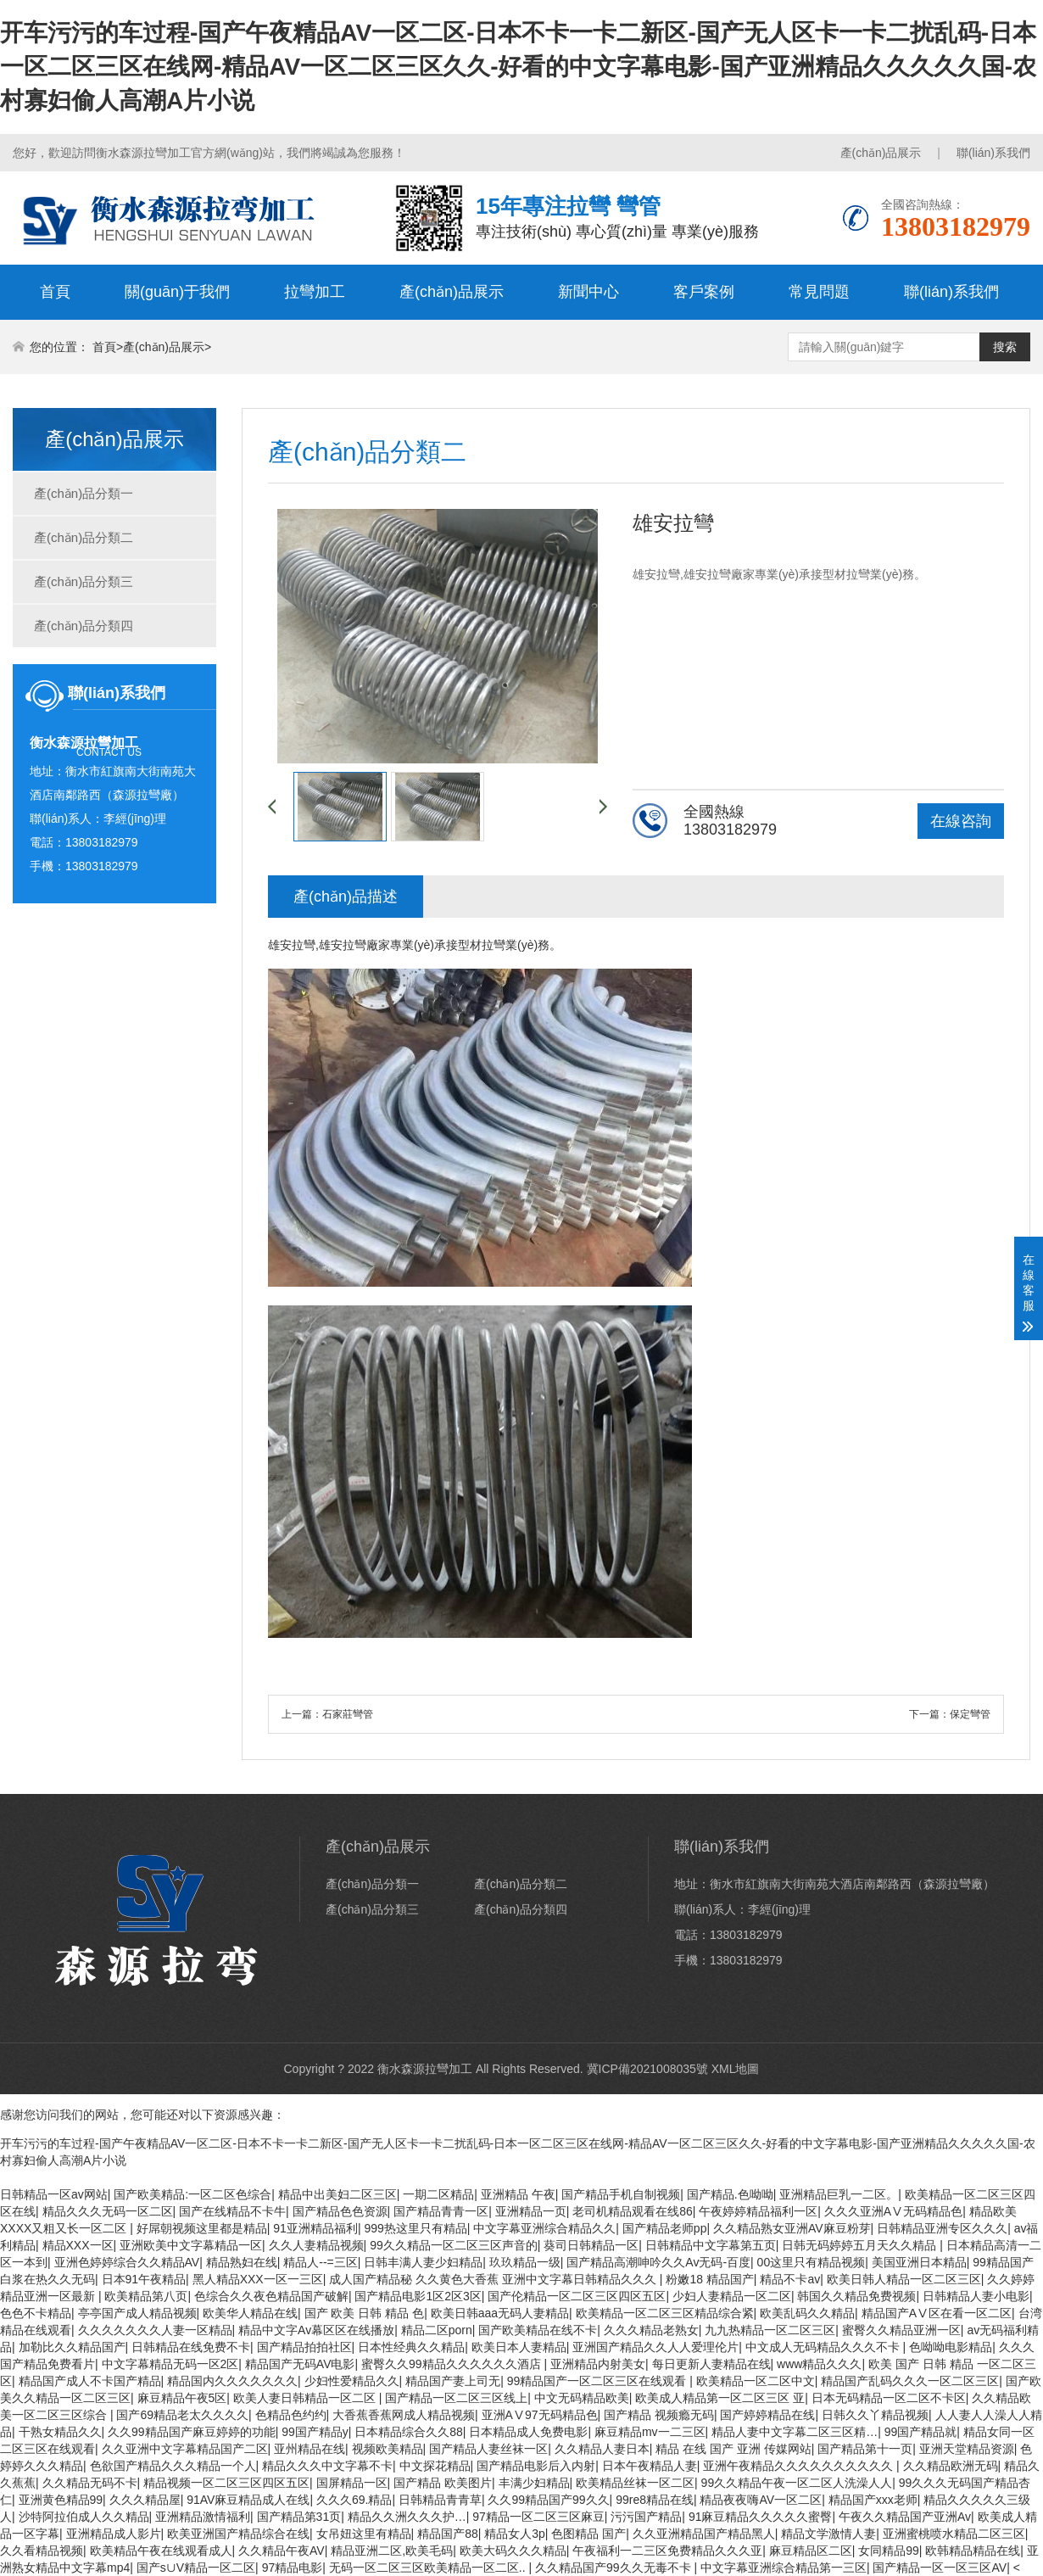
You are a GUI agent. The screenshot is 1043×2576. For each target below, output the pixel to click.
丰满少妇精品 (534, 2482)
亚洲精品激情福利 (202, 2516)
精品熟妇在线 (241, 2262)
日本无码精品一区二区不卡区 (889, 2398)
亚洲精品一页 (530, 2211)
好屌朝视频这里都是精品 (202, 2228)
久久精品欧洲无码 (950, 2466)
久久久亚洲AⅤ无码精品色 (893, 2211)
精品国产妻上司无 (452, 2381)
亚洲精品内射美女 (597, 2364)
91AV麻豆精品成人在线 (248, 2499)
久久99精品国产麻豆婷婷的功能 (192, 2432)
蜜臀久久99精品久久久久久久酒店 (452, 2364)
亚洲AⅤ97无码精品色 (540, 2415)
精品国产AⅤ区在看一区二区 (937, 2313)
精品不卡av (790, 2279)
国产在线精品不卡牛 (232, 2211)
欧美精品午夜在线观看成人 (161, 2550)
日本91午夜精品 (144, 2279)
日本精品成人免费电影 (528, 2432)
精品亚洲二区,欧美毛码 (392, 2550)
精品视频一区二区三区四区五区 (226, 2482)
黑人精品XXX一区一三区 (257, 2279)
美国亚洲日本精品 (919, 2262)
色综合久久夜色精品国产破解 (271, 2296)
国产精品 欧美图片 (442, 2482)
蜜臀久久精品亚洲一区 (901, 2330)
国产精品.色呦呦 (730, 2194)
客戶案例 (703, 291)
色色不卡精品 (35, 2313)
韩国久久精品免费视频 (856, 2296)
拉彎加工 (314, 291)
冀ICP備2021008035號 (647, 2069)
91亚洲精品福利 (315, 2228)
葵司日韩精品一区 (591, 2245)
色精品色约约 (290, 2415)
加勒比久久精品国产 (72, 2347)
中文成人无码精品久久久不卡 (824, 2347)
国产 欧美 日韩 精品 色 (364, 2313)
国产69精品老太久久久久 (182, 2415)
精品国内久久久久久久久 (232, 2381)
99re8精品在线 (655, 2499)
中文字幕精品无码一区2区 (170, 2364)
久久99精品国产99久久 (548, 2499)
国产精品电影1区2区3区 (417, 2296)
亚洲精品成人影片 (113, 2533)
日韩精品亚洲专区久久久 (942, 2228)
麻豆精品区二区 (810, 2550)
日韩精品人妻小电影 (976, 2296)
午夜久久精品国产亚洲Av (905, 2516)
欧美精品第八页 (145, 2296)
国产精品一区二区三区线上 (456, 2398)
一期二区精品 (438, 2194)
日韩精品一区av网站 (54, 2194)
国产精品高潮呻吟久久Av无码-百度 (658, 2262)
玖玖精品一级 (525, 2262)
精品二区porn (436, 2330)
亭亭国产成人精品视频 (137, 2313)
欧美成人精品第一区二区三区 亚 (720, 2398)
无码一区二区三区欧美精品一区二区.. (429, 2567)
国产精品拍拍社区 (304, 2347)
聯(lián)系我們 (993, 152)
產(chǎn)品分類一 (83, 493)
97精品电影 (292, 2567)
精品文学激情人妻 (828, 2533)
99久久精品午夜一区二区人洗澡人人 (797, 2482)
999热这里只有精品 (415, 2228)
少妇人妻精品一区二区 (731, 2296)
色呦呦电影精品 (950, 2347)
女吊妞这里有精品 (363, 2533)
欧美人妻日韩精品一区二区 (306, 2398)
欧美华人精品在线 (250, 2313)
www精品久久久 (819, 2364)
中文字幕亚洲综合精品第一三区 (783, 2567)
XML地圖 (735, 2069)
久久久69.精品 (354, 2499)
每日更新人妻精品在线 (711, 2364)
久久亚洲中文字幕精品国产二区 (185, 2449)
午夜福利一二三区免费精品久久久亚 (667, 2550)
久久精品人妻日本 (602, 2449)
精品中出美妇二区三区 (337, 2194)
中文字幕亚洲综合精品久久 (544, 2228)
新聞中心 (588, 291)
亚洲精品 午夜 (518, 2194)
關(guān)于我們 (177, 291)
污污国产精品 (646, 2516)
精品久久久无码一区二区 (107, 2211)
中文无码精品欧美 (581, 2398)
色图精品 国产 (588, 2533)
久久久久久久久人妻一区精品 (155, 2330)
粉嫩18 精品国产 (709, 2279)
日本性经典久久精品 (411, 2347)
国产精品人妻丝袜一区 (488, 2449)
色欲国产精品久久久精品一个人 (173, 2466)
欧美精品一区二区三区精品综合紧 (665, 2313)
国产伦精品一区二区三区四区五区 (577, 2296)
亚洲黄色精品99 (61, 2499)
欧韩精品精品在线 (972, 2550)
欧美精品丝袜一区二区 (635, 2482)
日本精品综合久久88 (408, 2432)
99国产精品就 (920, 2432)
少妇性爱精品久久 (351, 2381)
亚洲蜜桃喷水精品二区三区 (954, 2533)
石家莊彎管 (347, 1714)
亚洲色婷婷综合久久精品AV (127, 2262)
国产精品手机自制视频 (620, 2194)
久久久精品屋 (145, 2499)
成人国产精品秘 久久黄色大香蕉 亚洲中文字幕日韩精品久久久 (494, 2279)
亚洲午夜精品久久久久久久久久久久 (799, 2466)
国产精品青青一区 (440, 2211)
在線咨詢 (960, 821)
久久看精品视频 (41, 2550)
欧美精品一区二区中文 (755, 2381)
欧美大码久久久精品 (513, 2550)
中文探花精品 (435, 2466)
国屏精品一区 (352, 2482)
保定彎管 (970, 1714)
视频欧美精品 (387, 2449)
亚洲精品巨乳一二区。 (838, 2194)
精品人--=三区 (320, 2262)
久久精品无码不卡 (89, 2482)
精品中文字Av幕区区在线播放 (316, 2330)
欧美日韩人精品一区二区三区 (904, 2279)
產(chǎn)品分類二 (83, 537)
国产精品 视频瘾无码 (659, 2415)
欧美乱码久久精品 (807, 2313)
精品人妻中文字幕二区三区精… (794, 2432)
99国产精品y (315, 2432)
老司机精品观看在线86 (632, 2211)
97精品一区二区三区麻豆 (538, 2516)
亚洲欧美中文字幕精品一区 (191, 2245)
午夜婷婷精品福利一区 (758, 2211)
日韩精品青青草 (440, 2499)
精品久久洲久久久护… (407, 2516)
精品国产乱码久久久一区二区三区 (910, 2381)
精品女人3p (514, 2533)
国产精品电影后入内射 (536, 2466)
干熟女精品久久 (60, 2432)
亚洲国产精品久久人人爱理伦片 (655, 2347)
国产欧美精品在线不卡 (537, 2330)
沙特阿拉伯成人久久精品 (84, 2516)
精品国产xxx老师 (873, 2499)
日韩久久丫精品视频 (875, 2415)
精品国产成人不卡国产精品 (90, 2381)
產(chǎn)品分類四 (83, 625)
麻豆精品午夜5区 (182, 2398)
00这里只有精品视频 (811, 2262)
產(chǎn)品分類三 (83, 581)
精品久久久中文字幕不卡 (327, 2466)
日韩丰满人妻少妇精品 (423, 2262)
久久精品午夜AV (281, 2550)
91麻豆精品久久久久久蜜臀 (761, 2516)
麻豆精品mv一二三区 (650, 2432)
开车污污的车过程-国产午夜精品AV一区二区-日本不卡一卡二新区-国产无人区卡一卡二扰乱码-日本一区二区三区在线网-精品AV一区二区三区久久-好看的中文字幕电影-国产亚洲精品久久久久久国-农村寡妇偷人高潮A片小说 (518, 67)
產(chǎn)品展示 (881, 152)
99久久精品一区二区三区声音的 (454, 2245)
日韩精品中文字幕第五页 (710, 2245)
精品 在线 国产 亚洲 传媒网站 (733, 2449)
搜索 (1005, 347)
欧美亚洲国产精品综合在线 (238, 2533)
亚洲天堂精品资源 (966, 2449)
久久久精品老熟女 (651, 2330)
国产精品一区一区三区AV (940, 2567)
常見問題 (819, 291)
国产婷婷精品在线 (767, 2415)
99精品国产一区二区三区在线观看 (598, 2381)
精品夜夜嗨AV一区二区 (761, 2499)
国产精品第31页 (299, 2516)
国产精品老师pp (664, 2228)
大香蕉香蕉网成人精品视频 (403, 2415)
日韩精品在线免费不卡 (190, 2347)
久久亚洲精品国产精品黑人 (704, 2533)
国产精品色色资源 (340, 2211)
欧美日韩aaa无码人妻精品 (500, 2313)
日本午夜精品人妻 (649, 2466)
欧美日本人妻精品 (518, 2347)
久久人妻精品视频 (316, 2245)
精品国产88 (447, 2533)
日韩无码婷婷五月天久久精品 (861, 2245)
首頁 (55, 291)
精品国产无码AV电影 (300, 2364)
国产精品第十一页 (864, 2449)
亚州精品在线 (309, 2449)
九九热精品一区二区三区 (770, 2330)
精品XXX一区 (78, 2245)
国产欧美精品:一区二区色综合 (192, 2194)
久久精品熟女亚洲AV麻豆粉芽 (792, 2228)
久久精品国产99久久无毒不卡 (614, 2567)
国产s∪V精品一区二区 (196, 2567)
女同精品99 (888, 2550)
